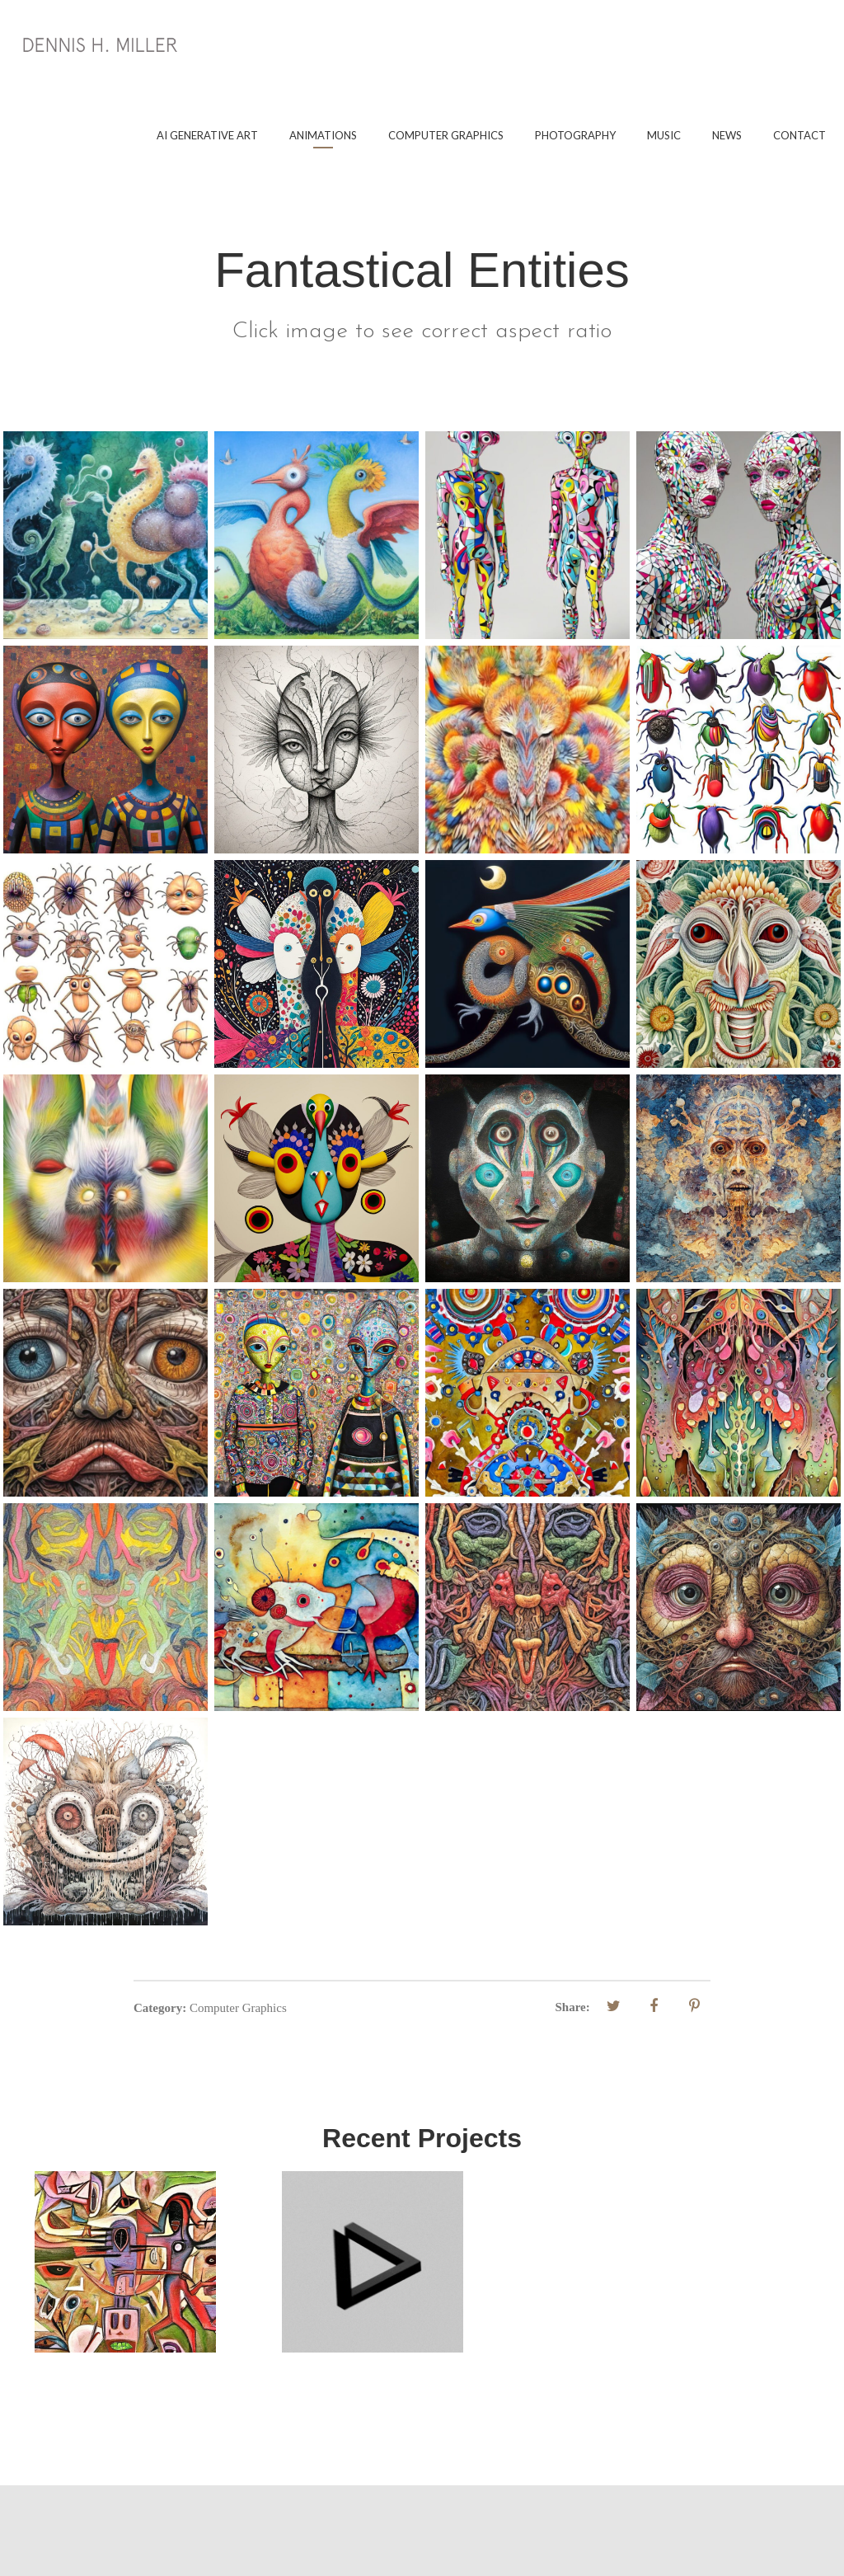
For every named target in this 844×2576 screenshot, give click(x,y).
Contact (799, 135)
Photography (575, 135)
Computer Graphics (446, 135)
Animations (323, 135)
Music (664, 135)
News (727, 135)
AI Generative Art (207, 135)
